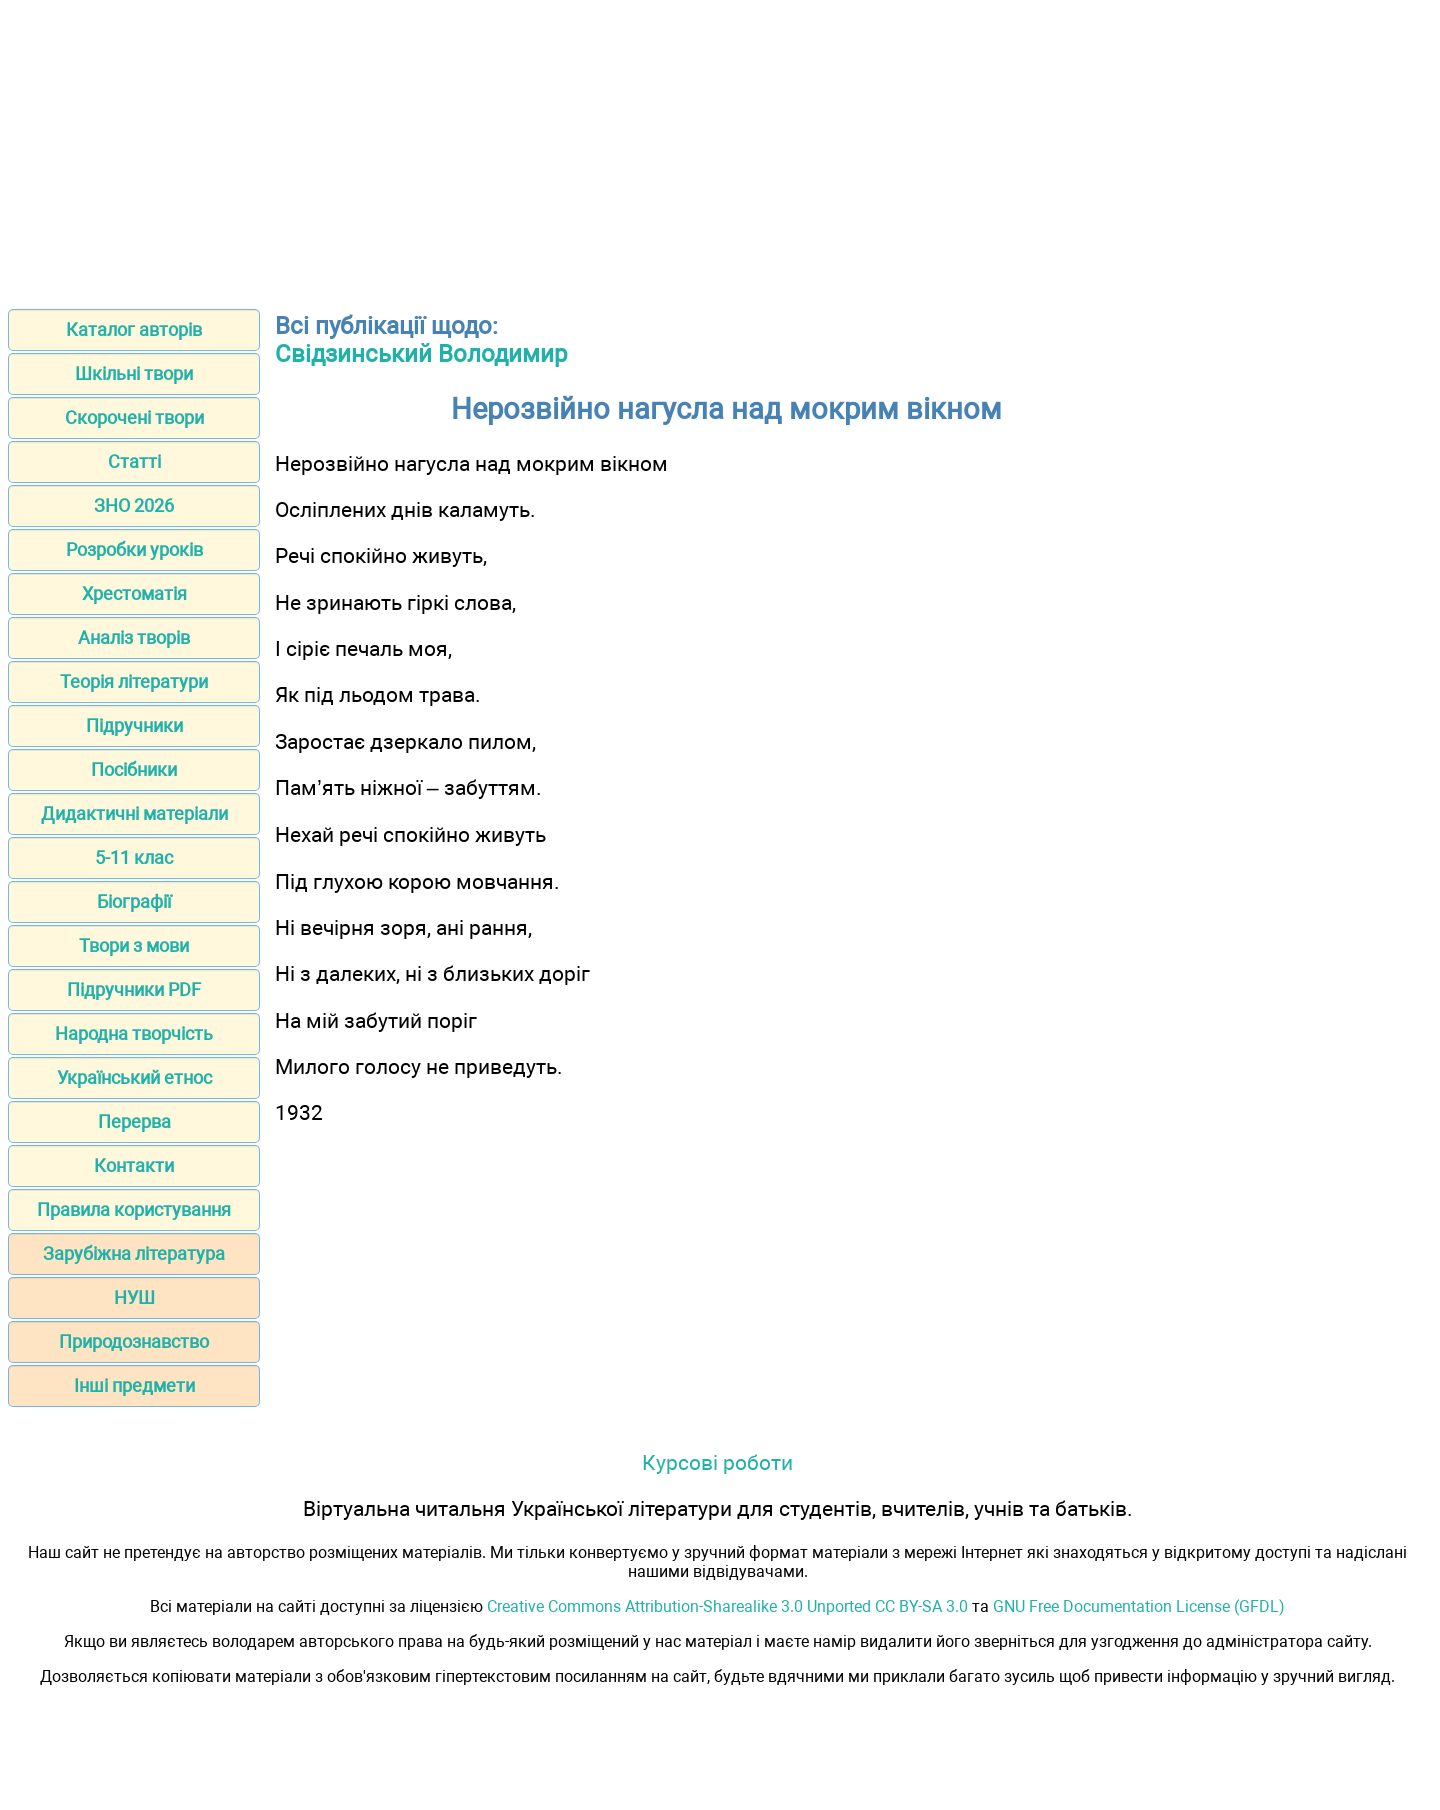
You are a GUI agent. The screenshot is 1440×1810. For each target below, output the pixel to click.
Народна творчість (134, 1033)
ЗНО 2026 (134, 505)
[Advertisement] (720, 148)
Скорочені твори (134, 417)
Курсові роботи (717, 1462)
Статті (134, 461)
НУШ (134, 1297)
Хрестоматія (134, 593)
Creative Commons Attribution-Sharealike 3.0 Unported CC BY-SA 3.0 (727, 1606)
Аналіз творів (134, 637)
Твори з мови (134, 945)
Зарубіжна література (134, 1253)
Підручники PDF (134, 989)
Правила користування (134, 1209)
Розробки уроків (134, 549)
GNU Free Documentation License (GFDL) (1139, 1606)
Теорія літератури (134, 681)
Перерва (134, 1121)
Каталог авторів (134, 329)
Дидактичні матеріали (134, 813)
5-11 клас (134, 857)
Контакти (134, 1165)
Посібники (134, 769)
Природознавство (134, 1341)
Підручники (134, 725)
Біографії (134, 901)
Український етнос (134, 1077)
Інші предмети (134, 1385)
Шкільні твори (134, 373)
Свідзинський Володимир (421, 354)
